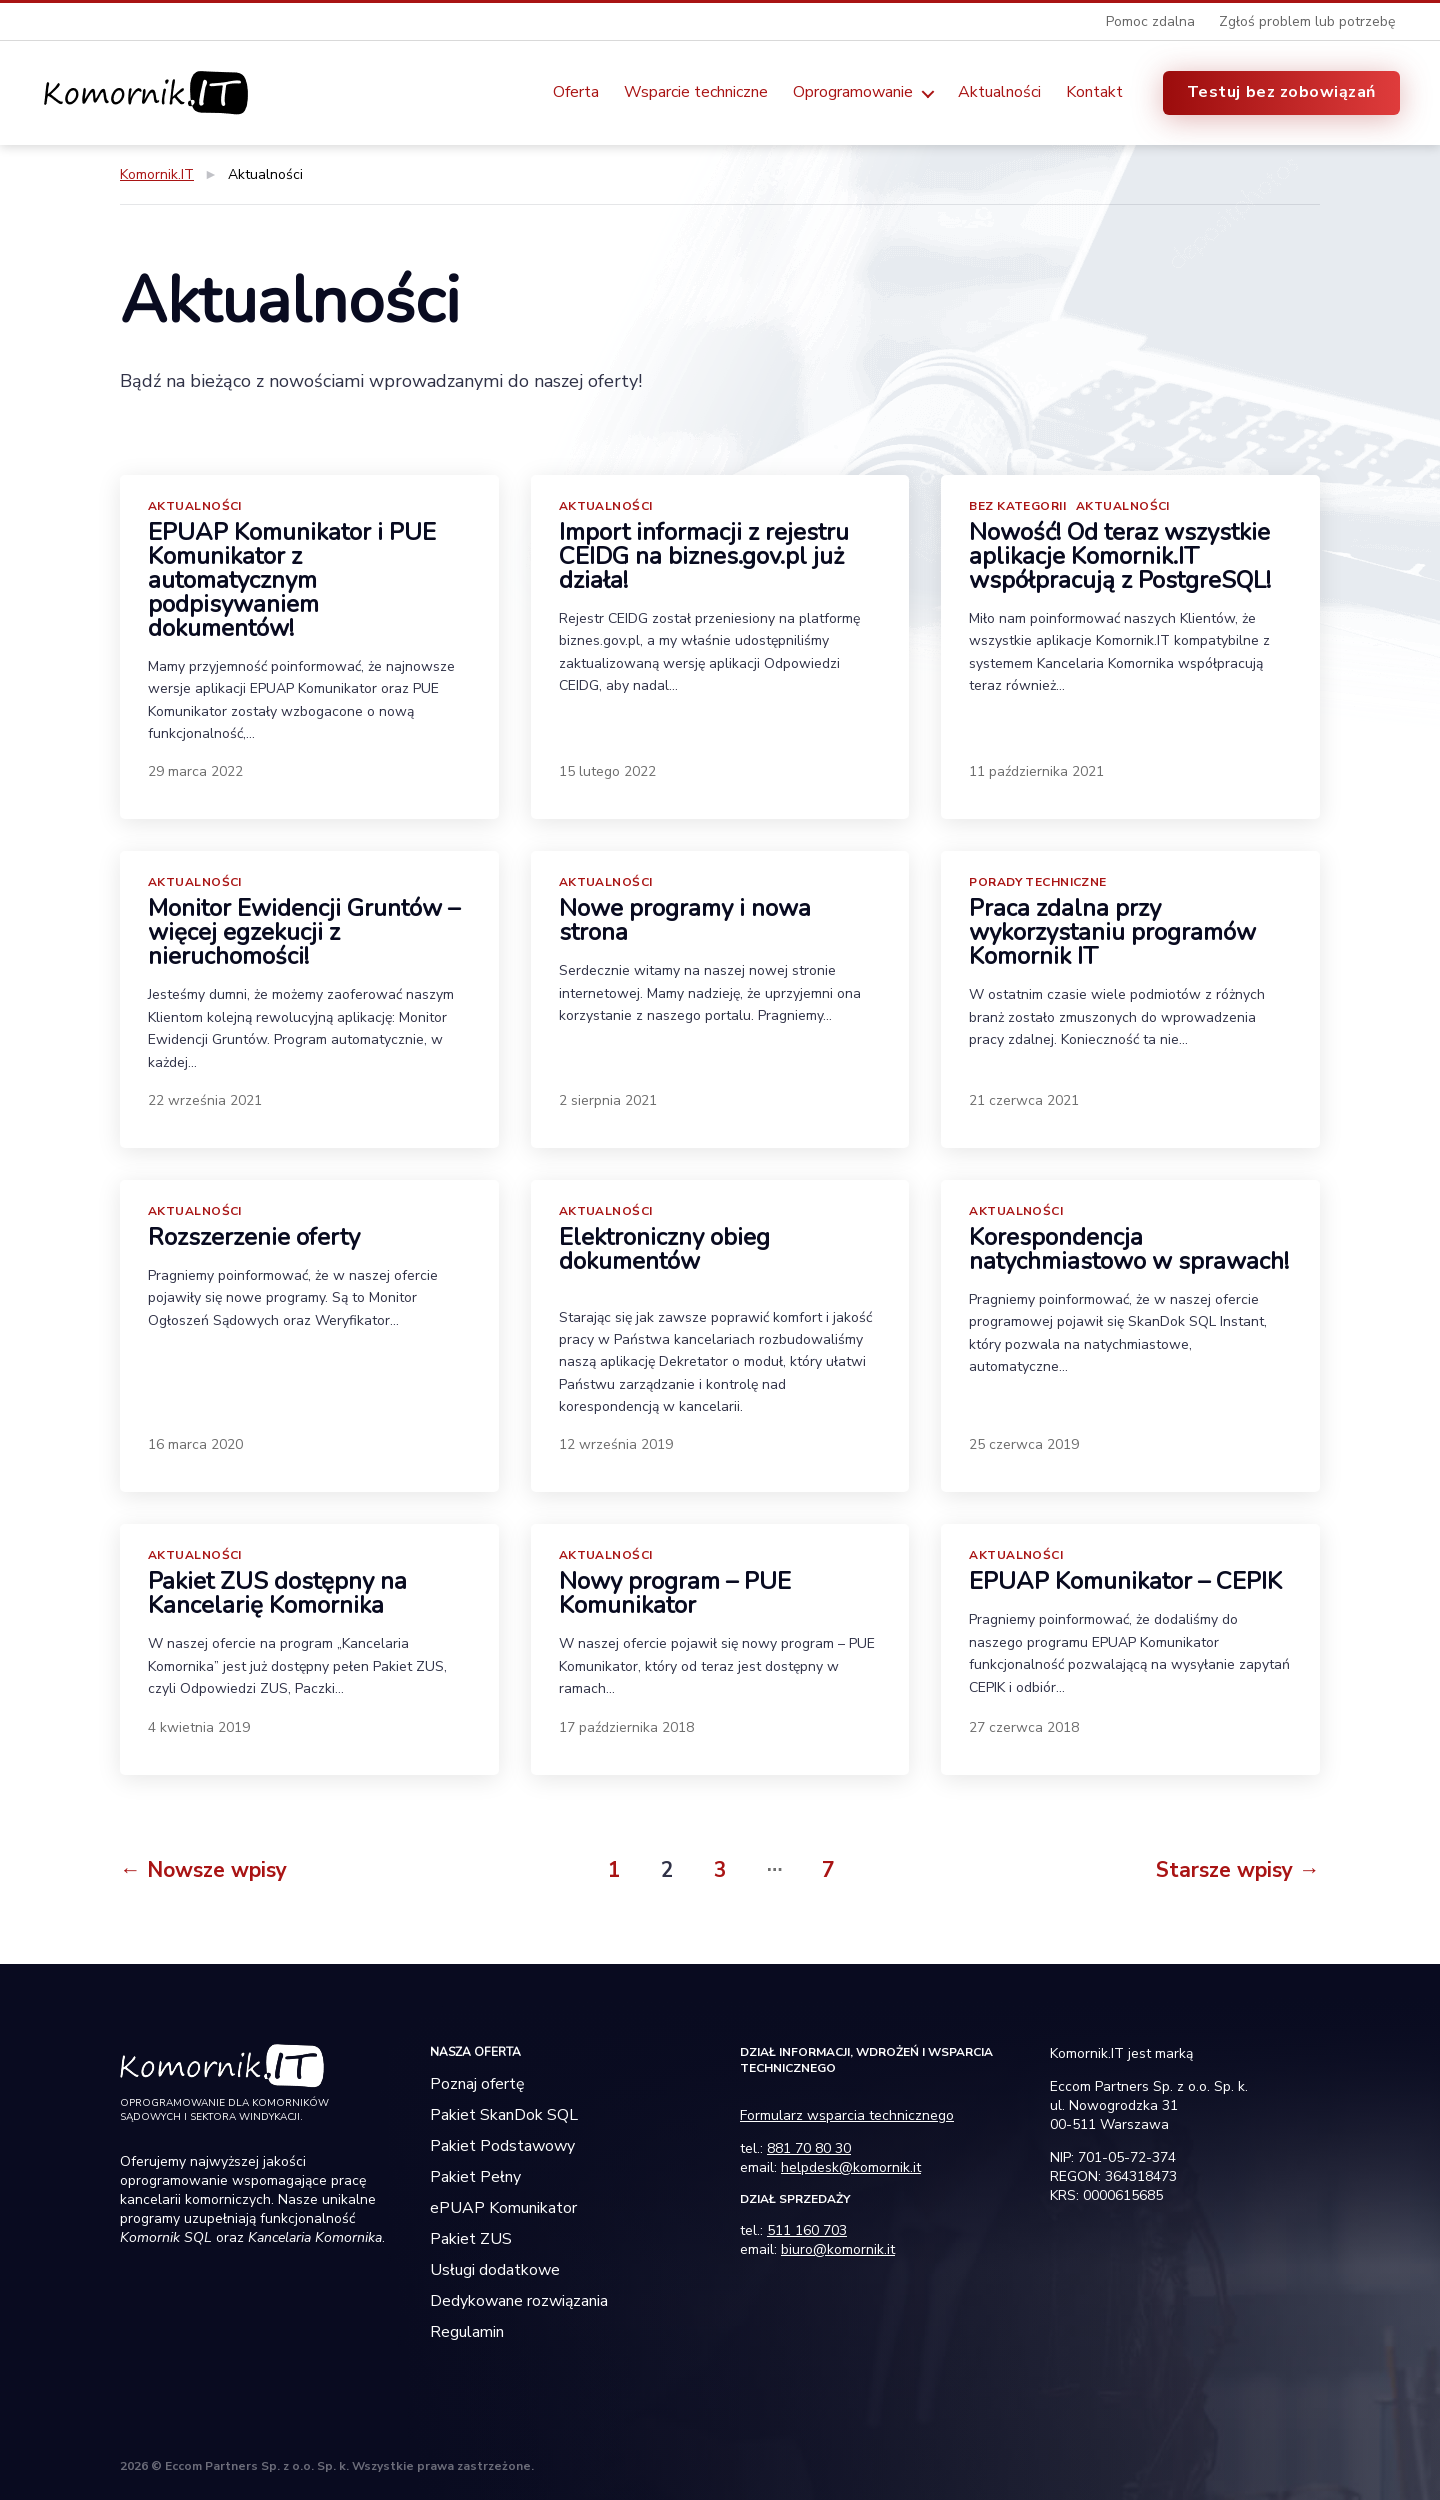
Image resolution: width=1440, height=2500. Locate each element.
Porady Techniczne (1037, 882)
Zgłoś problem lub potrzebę (1307, 21)
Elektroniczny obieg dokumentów (664, 1249)
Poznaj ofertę (477, 2084)
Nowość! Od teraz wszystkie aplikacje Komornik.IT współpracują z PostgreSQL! (1120, 556)
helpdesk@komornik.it (851, 2167)
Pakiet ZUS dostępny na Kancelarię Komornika (277, 1593)
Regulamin (467, 2332)
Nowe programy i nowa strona (685, 920)
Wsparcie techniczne (696, 92)
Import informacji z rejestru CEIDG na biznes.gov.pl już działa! (704, 556)
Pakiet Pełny (475, 2177)
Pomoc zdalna (1150, 21)
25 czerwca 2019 (1024, 1444)
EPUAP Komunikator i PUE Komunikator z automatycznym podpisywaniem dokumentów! (292, 580)
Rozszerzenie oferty (254, 1237)
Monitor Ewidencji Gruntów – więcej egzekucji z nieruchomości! (304, 932)
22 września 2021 (205, 1100)
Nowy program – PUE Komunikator (675, 1593)
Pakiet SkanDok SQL (504, 2115)
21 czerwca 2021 (1024, 1100)
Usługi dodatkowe (495, 2270)
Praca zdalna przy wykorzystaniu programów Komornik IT (1112, 932)
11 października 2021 (1036, 771)
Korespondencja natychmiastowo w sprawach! (1129, 1249)
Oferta (576, 92)
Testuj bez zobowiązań (1281, 92)
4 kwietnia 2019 (199, 1727)
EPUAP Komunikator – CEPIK (1125, 1581)
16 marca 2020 (195, 1444)
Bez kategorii (1017, 506)
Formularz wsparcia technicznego (847, 2115)
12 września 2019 (616, 1444)
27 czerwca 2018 (1024, 1727)
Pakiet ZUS (471, 2239)
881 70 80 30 (809, 2148)
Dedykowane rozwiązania (519, 2301)
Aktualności (999, 92)
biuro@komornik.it (838, 2249)
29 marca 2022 (195, 771)
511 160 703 (807, 2230)
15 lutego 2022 (607, 771)
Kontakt (1094, 92)
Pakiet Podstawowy (502, 2146)
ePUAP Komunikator (503, 2208)
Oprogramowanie (853, 92)
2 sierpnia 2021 (608, 1100)
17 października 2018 (626, 1727)
